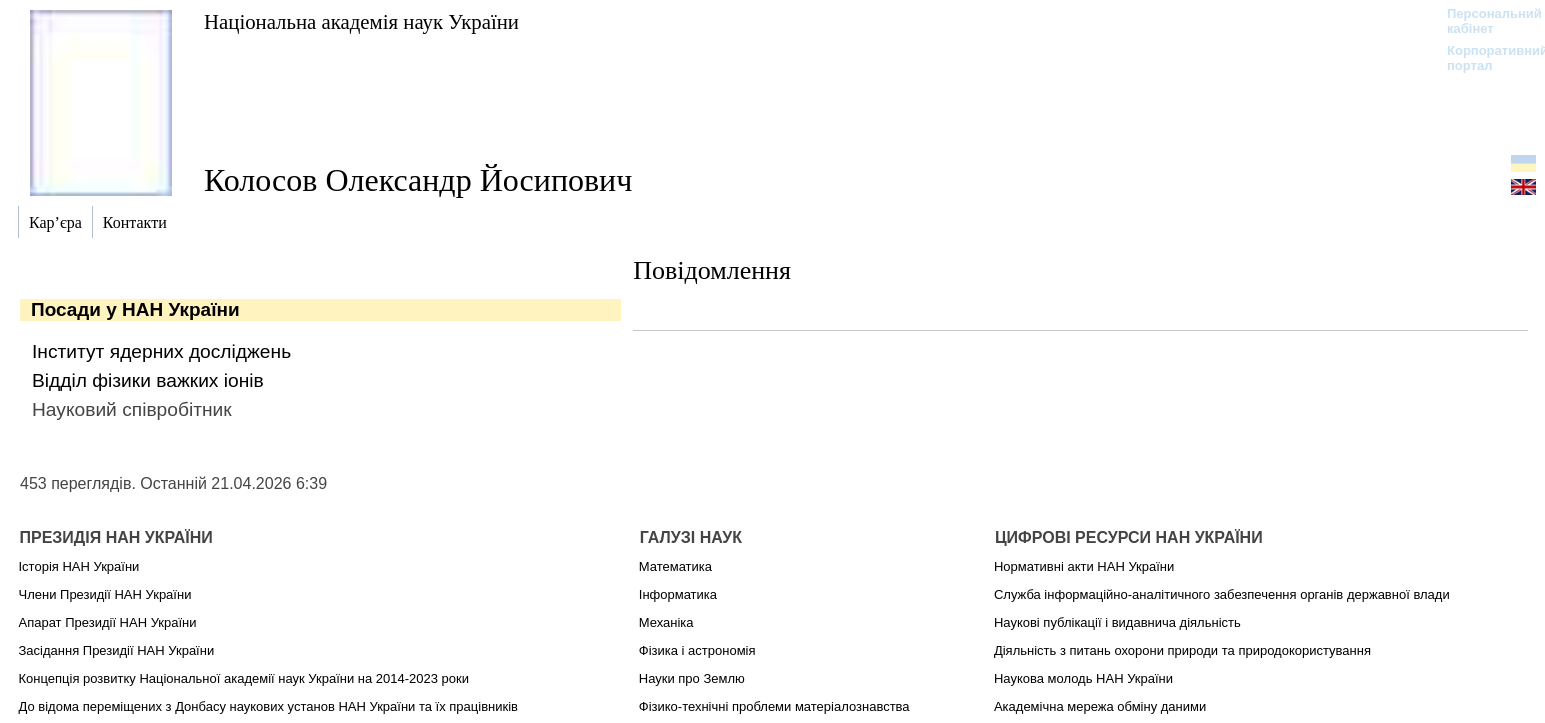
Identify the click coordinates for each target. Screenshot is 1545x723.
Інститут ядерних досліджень (161, 351)
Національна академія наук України (361, 21)
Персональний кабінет (1484, 21)
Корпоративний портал (1484, 58)
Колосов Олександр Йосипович (418, 180)
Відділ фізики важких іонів (148, 380)
